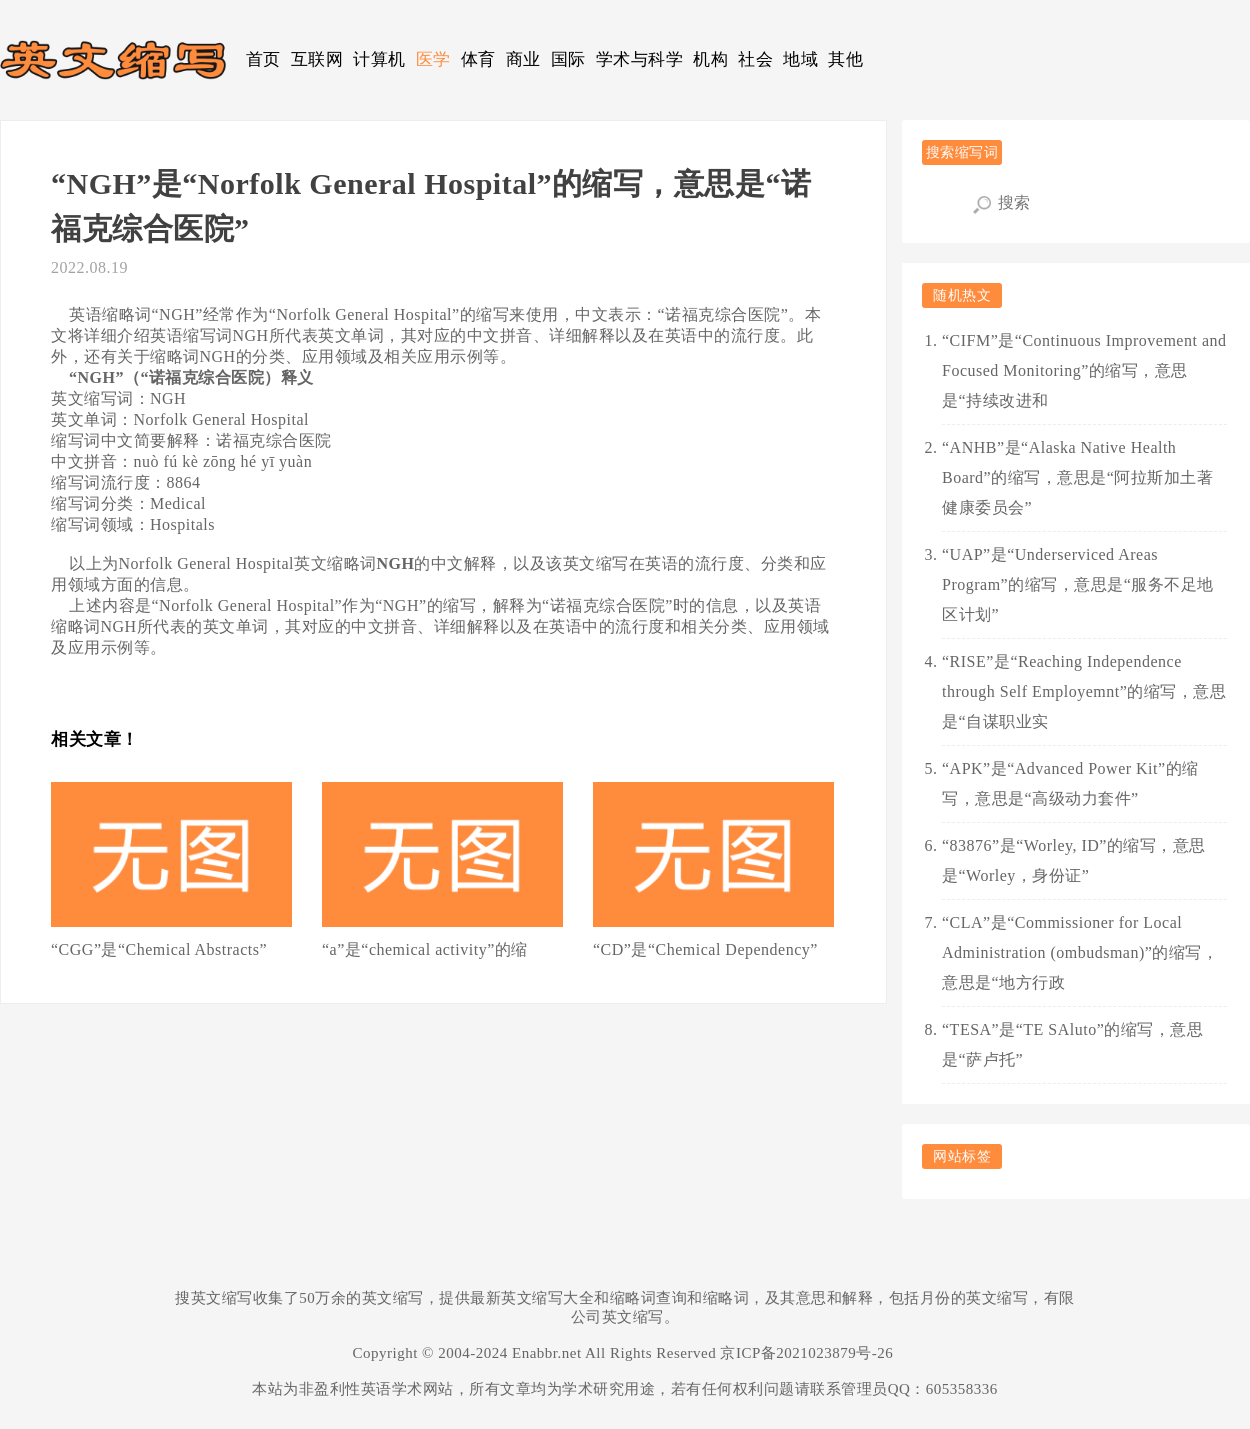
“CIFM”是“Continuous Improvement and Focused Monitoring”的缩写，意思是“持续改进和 (1084, 370)
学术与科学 (640, 59)
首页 (263, 59)
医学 (433, 59)
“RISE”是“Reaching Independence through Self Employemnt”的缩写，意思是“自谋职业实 (1084, 691)
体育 (478, 59)
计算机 (379, 59)
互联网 (317, 59)
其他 (845, 59)
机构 (710, 59)
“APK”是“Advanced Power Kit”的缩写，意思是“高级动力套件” (1070, 783)
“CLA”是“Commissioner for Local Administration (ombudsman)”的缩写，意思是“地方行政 (1080, 952)
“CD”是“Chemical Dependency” (705, 949)
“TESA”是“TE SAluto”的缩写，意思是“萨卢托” (1072, 1044)
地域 (800, 59)
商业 (523, 59)
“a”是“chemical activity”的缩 (425, 949)
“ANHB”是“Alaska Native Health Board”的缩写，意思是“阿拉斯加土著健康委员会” (1077, 477)
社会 (755, 59)
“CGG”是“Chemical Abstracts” (159, 949)
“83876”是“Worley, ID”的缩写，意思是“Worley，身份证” (1074, 860)
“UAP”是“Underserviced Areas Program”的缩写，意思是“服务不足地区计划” (1078, 584)
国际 (568, 59)
